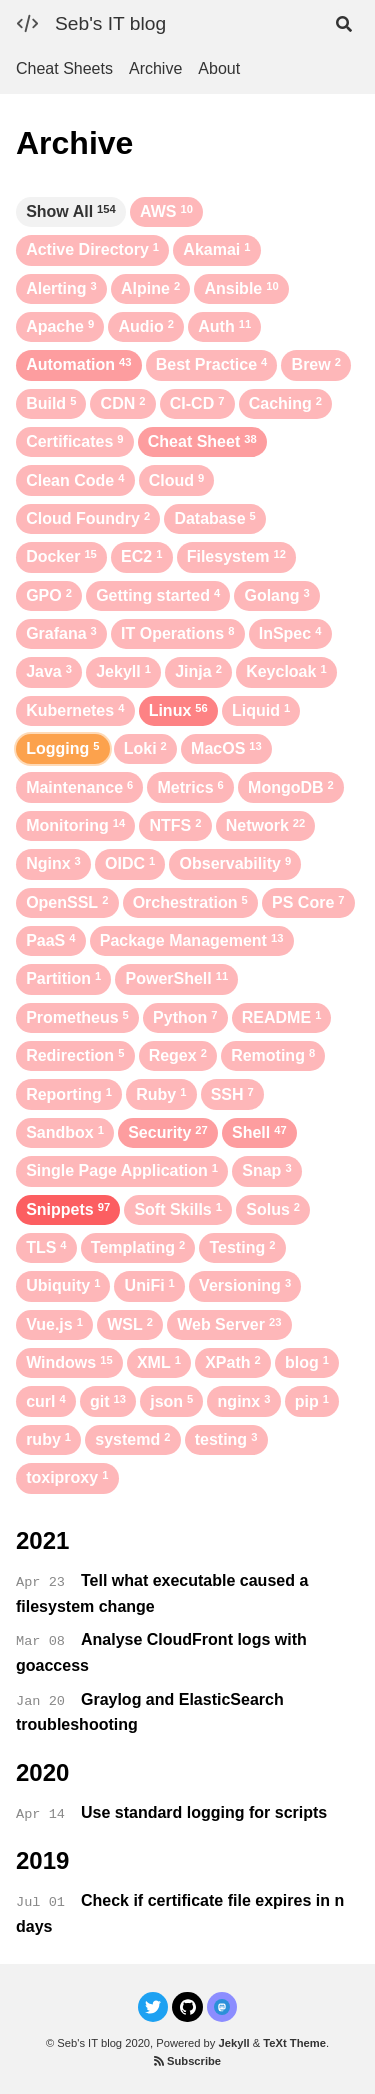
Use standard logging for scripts (204, 1812)
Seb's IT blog (110, 23)
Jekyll (234, 2043)
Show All (71, 211)
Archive (155, 68)
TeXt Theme (294, 2043)
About (219, 68)
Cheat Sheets (64, 68)
